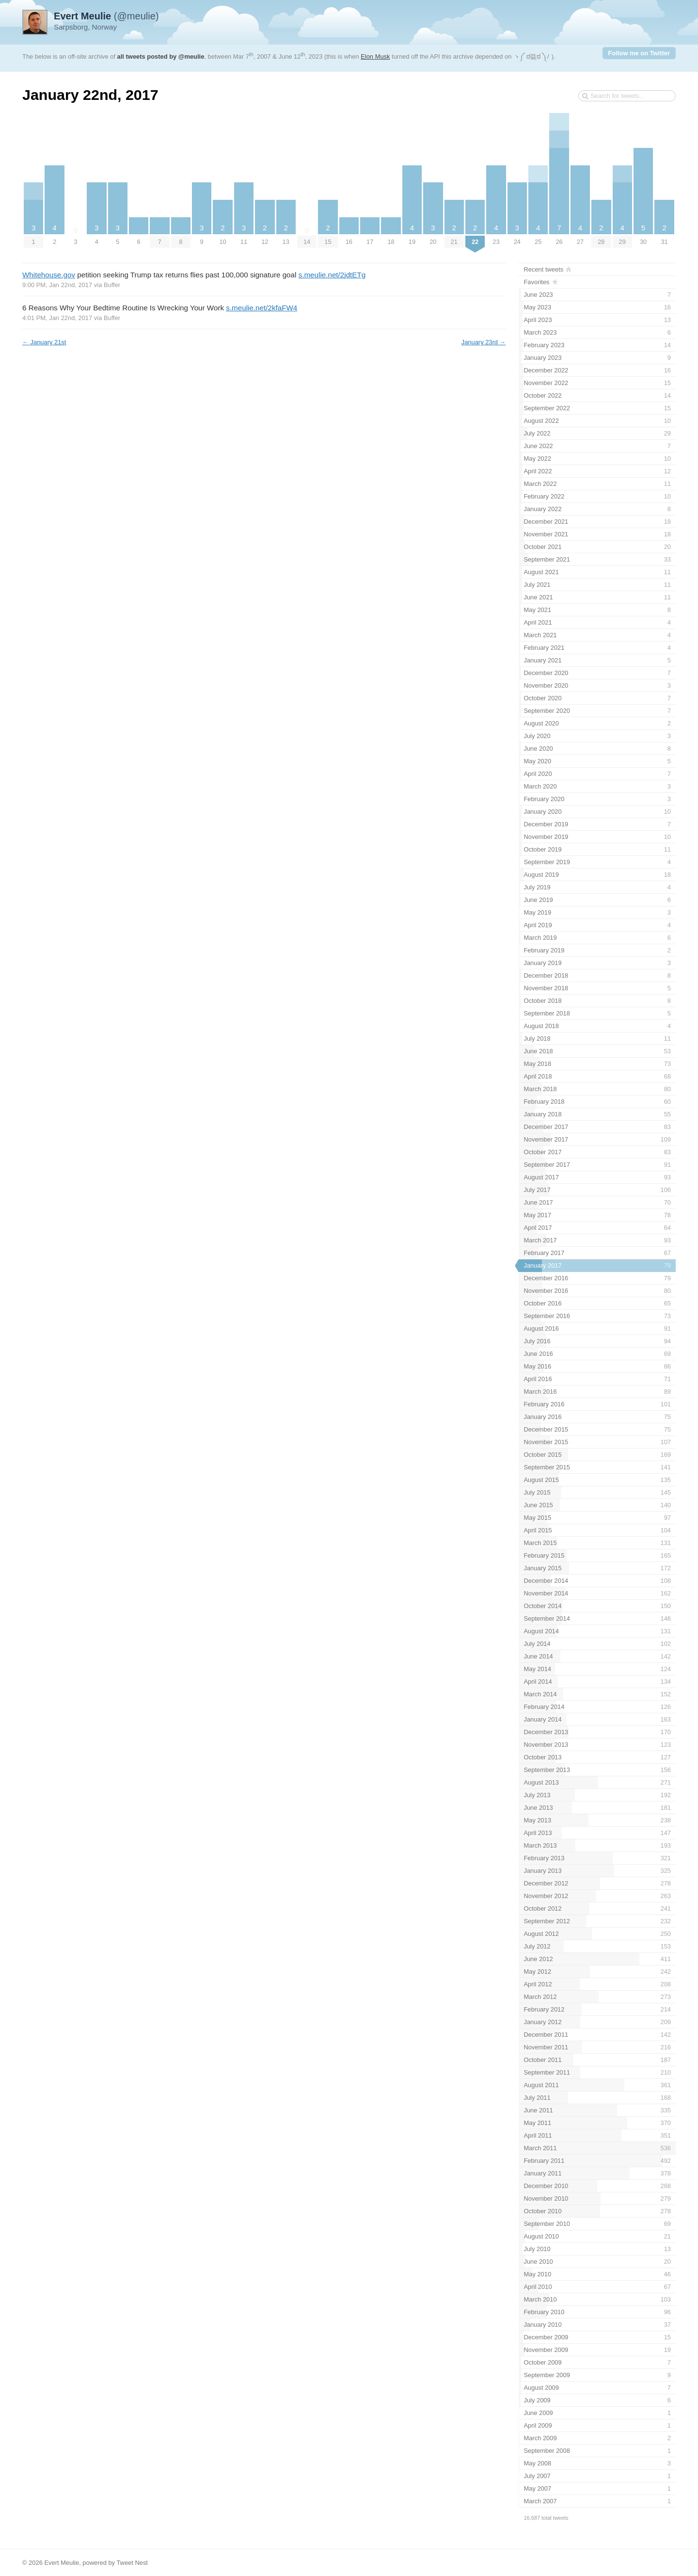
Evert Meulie (61, 2562)
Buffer (112, 285)
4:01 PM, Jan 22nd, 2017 (57, 318)
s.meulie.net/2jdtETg (332, 275)
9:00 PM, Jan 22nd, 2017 (57, 285)
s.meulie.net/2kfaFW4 (261, 308)
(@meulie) (106, 16)
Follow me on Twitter (639, 53)
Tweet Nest (132, 2562)
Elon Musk (375, 56)
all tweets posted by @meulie (161, 56)
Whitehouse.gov (48, 275)
